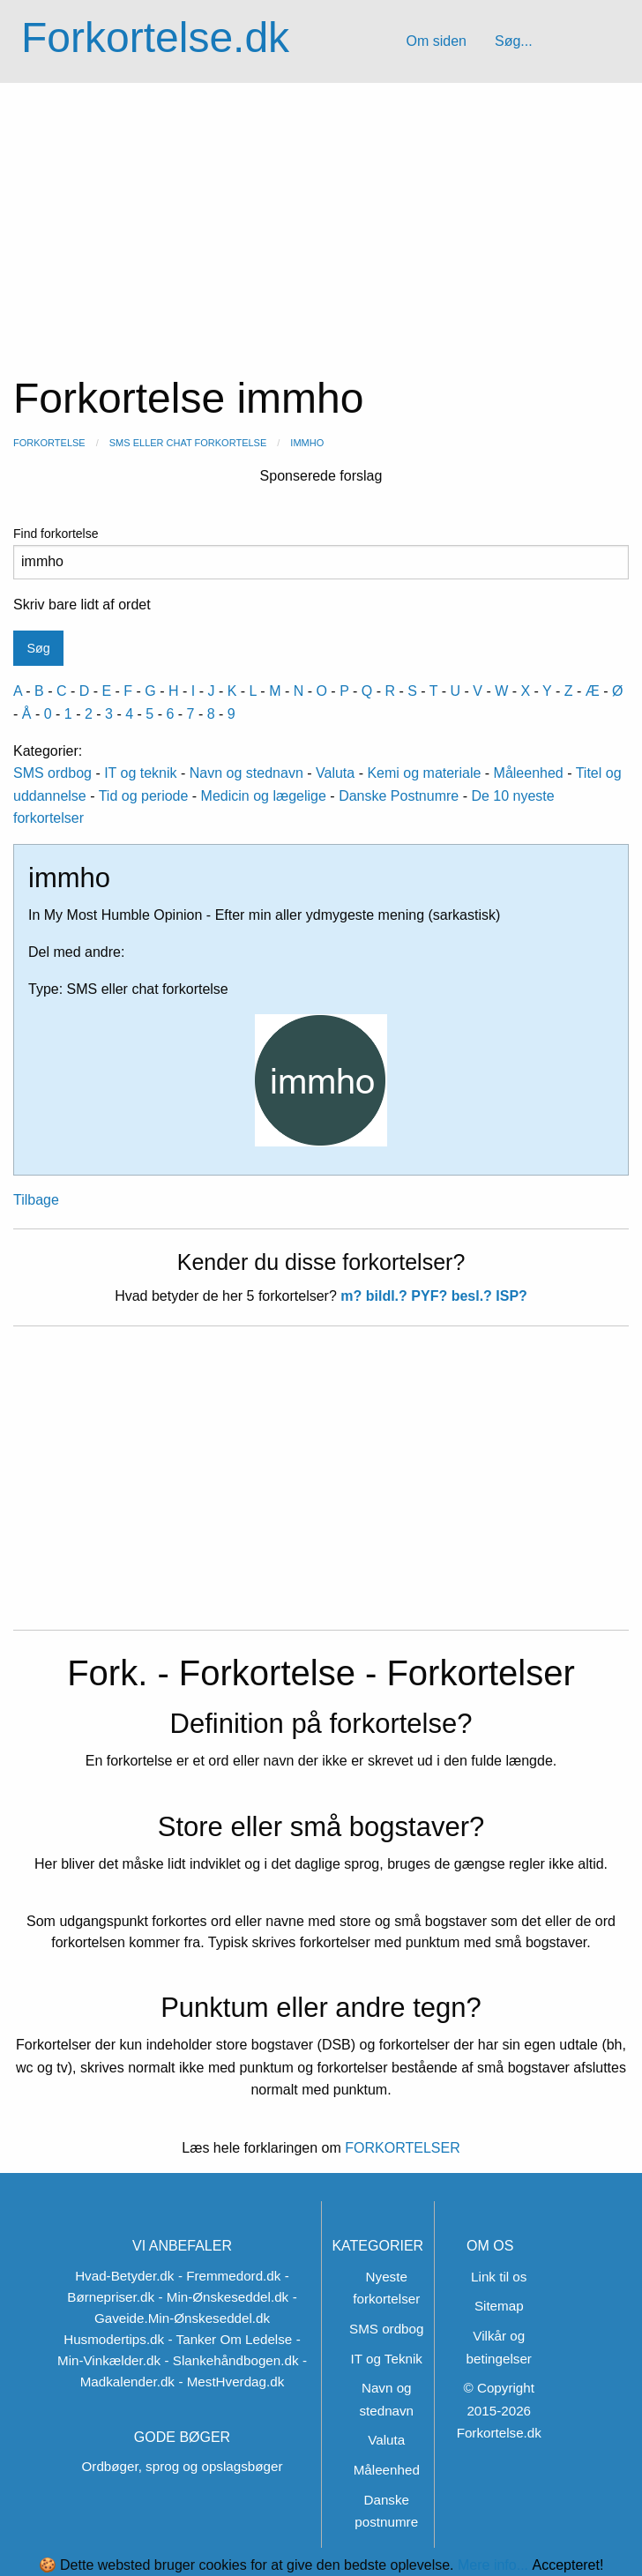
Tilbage (36, 1199)
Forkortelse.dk (155, 37)
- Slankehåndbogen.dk (232, 2360)
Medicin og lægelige (263, 795)
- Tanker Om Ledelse (230, 2339)
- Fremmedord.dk (229, 2275)
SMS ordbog (52, 772)
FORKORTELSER (400, 2147)
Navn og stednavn (246, 772)
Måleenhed (529, 772)
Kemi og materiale (424, 772)
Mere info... (493, 2564)
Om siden (436, 41)
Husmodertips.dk (113, 2339)
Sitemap (499, 2305)
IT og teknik (140, 772)
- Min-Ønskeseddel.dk (223, 2296)
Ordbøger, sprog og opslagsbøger (182, 2466)
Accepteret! (567, 2565)
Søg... (514, 41)
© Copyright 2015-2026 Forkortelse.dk (499, 2410)
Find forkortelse (321, 552)
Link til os (498, 2276)
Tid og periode (144, 795)
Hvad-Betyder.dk (124, 2275)
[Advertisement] (321, 215)
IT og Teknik (386, 2358)
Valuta (335, 772)
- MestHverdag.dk (231, 2381)
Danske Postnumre (399, 795)
